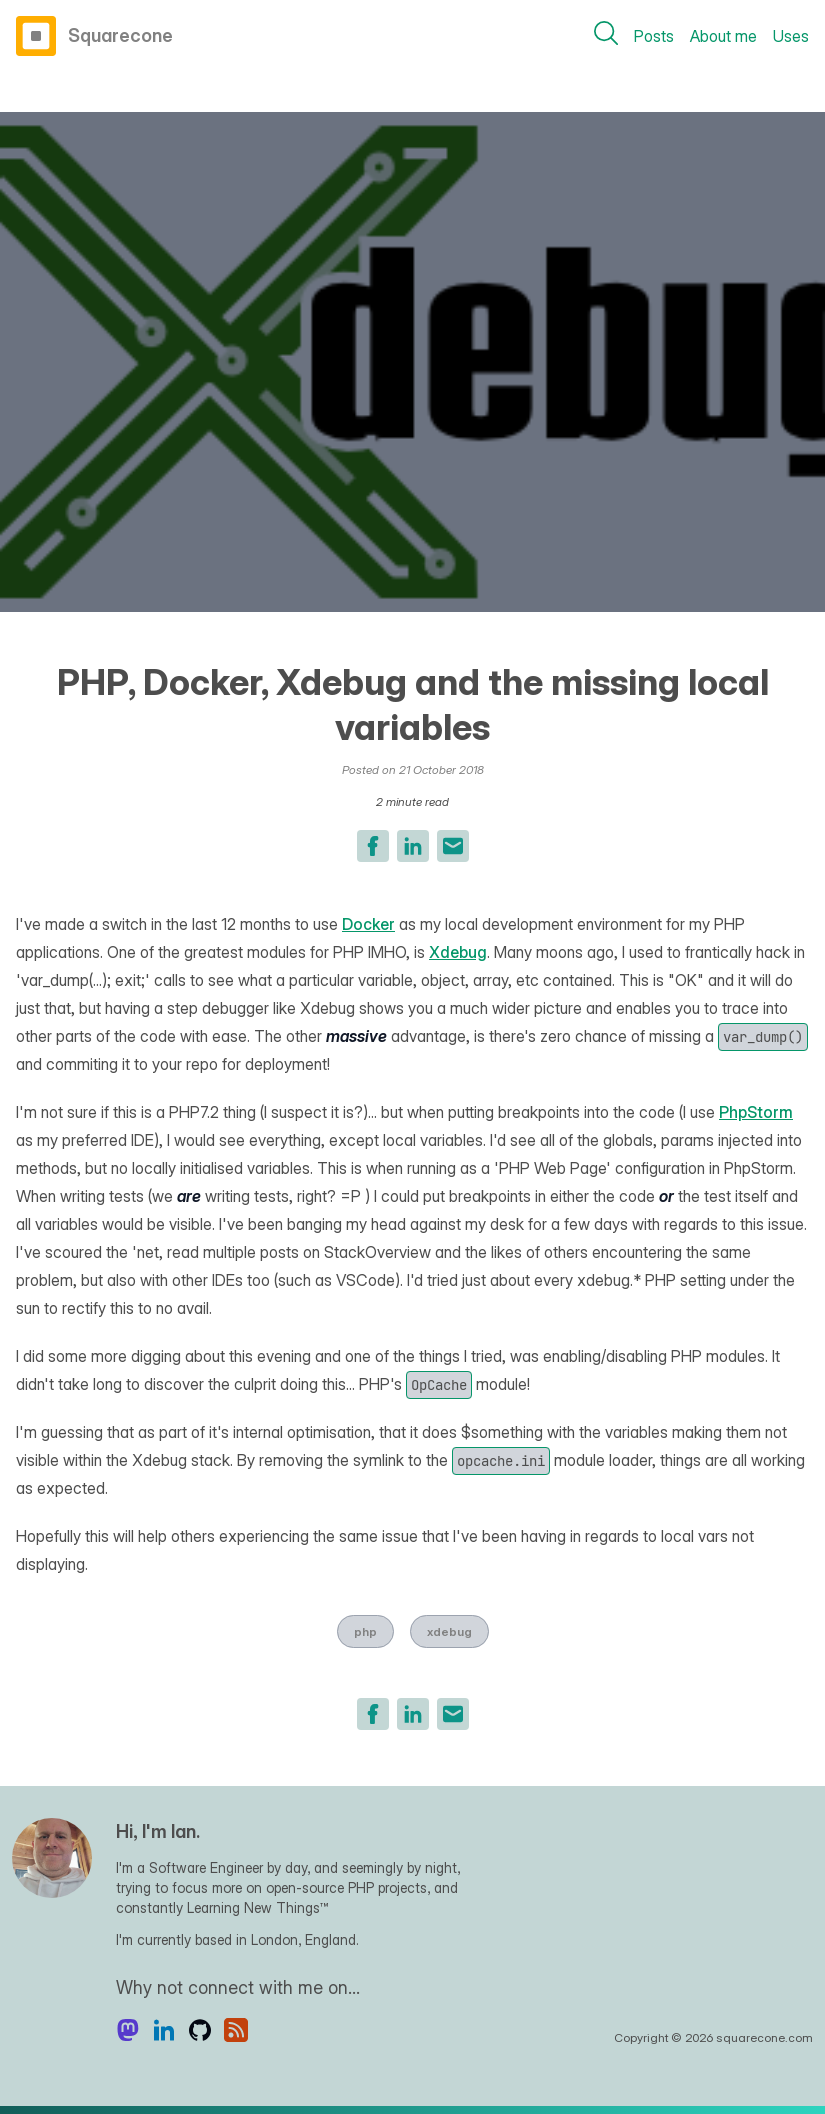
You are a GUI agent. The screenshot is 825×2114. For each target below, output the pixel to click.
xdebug (449, 1631)
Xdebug (458, 952)
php (365, 1631)
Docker (368, 924)
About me (723, 36)
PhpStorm (756, 1112)
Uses (791, 36)
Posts (654, 36)
